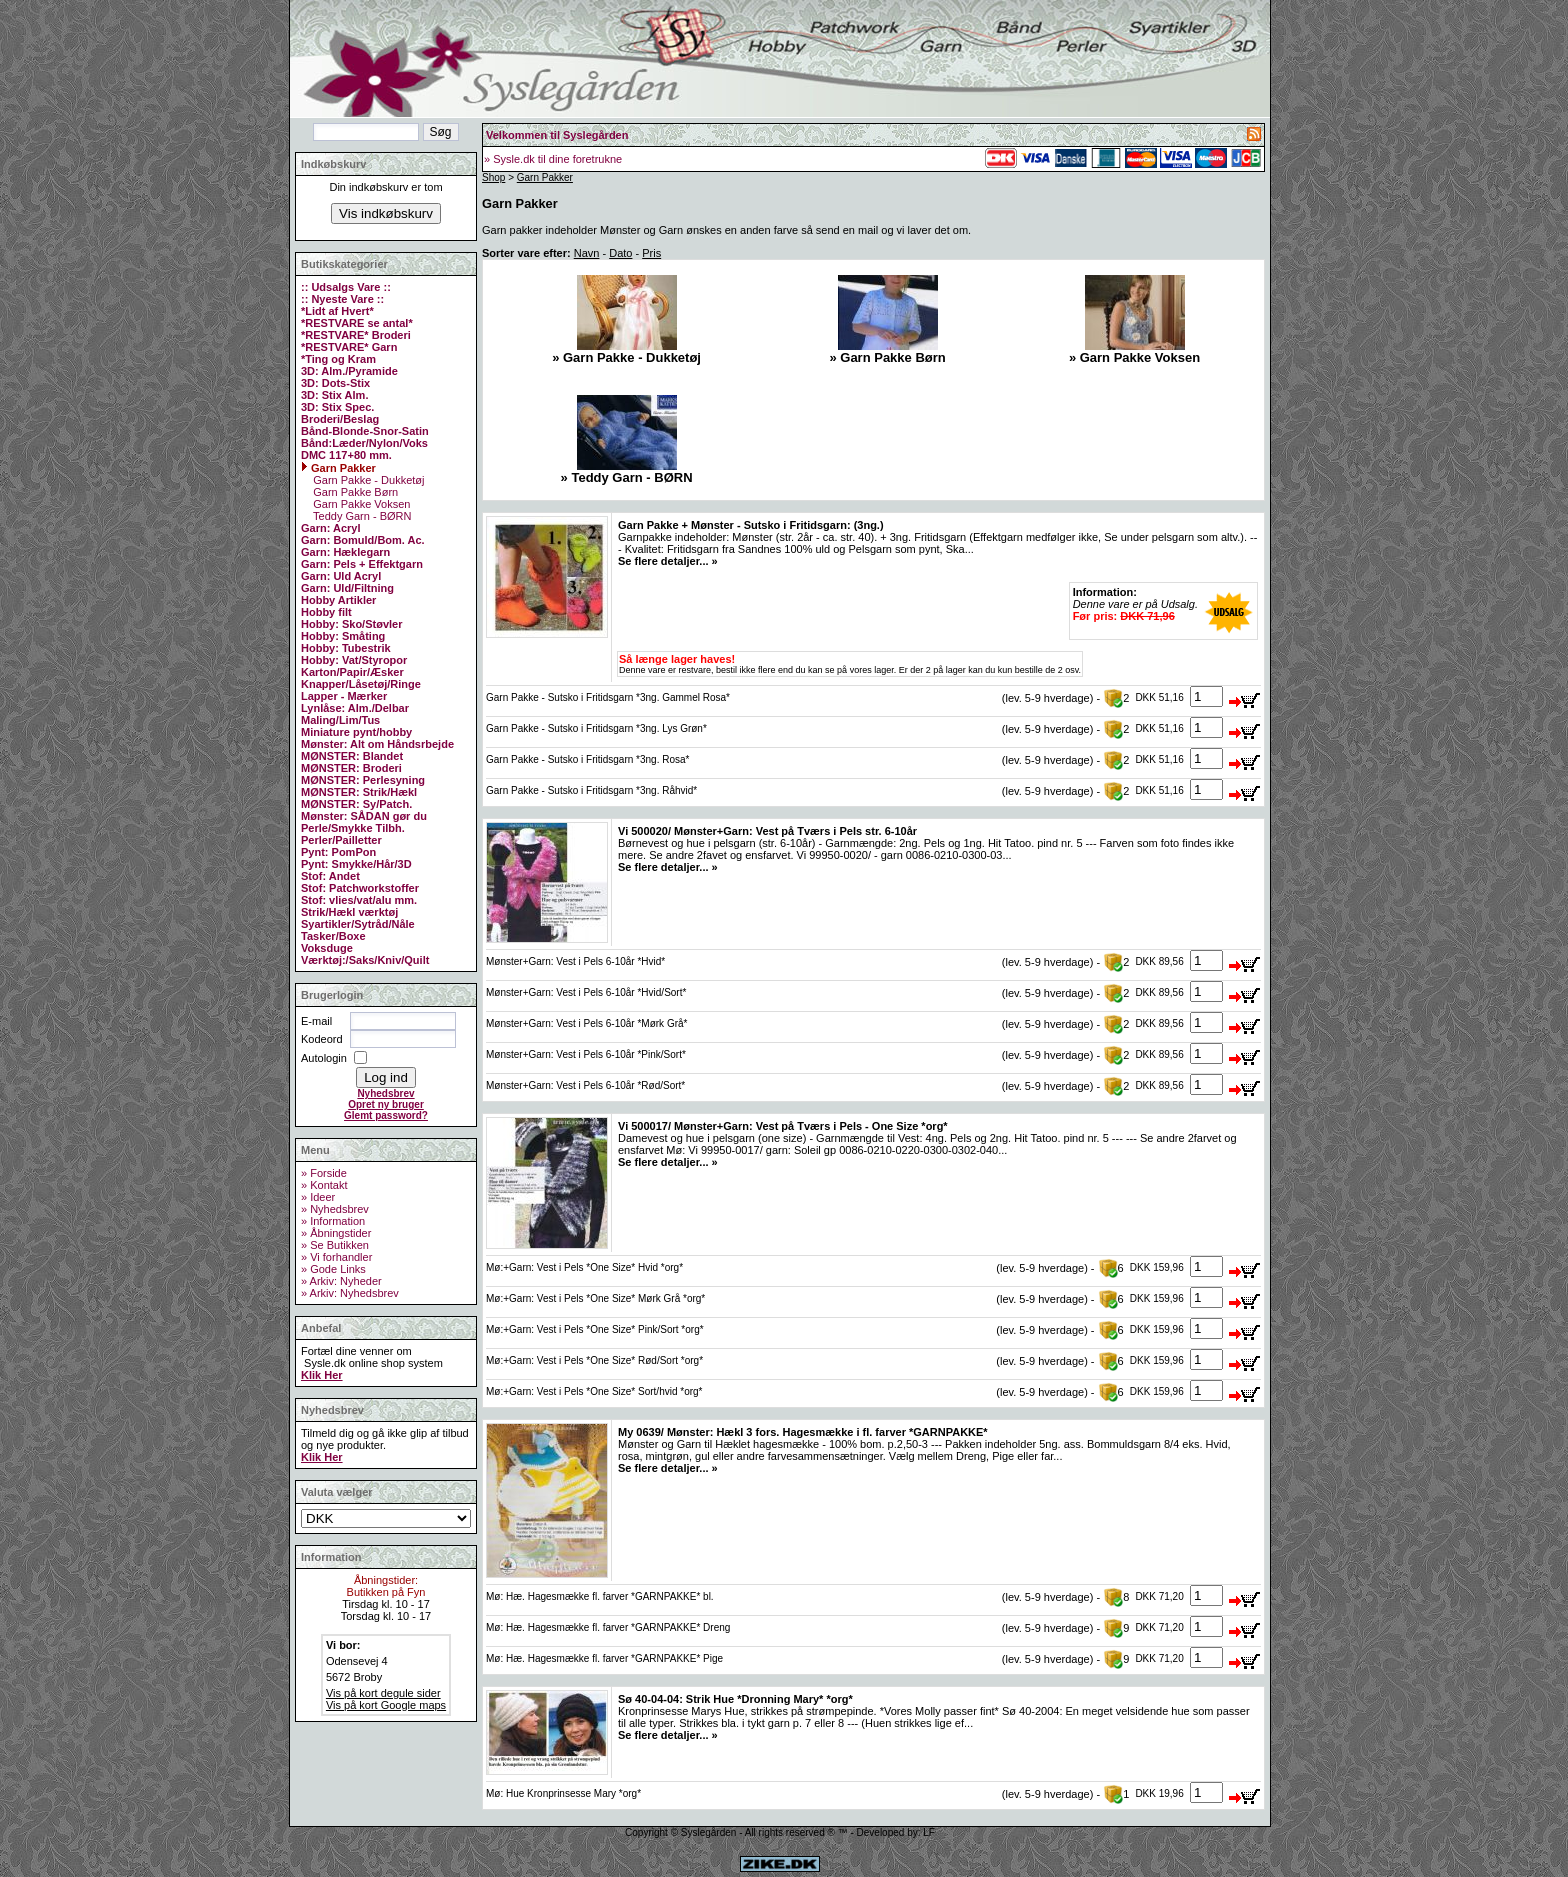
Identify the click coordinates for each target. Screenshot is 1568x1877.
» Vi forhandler (336, 1257)
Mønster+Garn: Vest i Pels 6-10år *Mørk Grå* (586, 1023)
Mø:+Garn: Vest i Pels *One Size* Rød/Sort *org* (594, 1360)
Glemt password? (386, 1115)
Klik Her (322, 1375)
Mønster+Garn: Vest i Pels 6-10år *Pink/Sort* (586, 1054)
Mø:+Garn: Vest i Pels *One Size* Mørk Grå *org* (595, 1298)
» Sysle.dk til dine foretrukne (553, 159)
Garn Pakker (545, 177)
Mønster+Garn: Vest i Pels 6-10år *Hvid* (575, 961)
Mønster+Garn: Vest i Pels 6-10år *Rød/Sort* (585, 1085)
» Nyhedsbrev (335, 1209)
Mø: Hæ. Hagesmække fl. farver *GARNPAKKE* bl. (600, 1596)
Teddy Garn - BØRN (360, 516)
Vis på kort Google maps (386, 1705)
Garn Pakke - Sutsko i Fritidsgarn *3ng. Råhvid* (591, 790)
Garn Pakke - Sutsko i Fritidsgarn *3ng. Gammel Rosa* (608, 697)
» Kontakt (324, 1185)
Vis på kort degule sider (383, 1693)
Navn (587, 253)
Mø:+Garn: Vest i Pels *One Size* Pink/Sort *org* (595, 1329)
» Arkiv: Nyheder (341, 1281)
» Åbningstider (336, 1233)
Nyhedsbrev (385, 1093)
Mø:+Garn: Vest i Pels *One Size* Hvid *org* (584, 1267)
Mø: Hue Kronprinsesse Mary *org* (563, 1793)
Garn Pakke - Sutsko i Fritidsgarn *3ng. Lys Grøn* (596, 728)
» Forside (324, 1173)
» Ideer (318, 1197)
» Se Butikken (335, 1245)
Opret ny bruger (386, 1104)
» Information (333, 1221)
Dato (620, 253)
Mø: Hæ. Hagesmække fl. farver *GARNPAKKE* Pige (604, 1658)
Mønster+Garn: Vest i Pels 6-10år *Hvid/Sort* (586, 992)
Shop (493, 177)
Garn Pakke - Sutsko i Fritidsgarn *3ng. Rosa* (587, 759)
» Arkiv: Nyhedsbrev (350, 1293)
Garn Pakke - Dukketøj (367, 480)
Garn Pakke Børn (354, 492)
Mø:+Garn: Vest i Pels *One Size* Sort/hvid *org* (594, 1391)
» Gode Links (333, 1269)
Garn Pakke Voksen (360, 504)
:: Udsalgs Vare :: (346, 287)
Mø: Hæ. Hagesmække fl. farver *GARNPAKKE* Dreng (608, 1627)
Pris (651, 253)
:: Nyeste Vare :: (342, 299)
